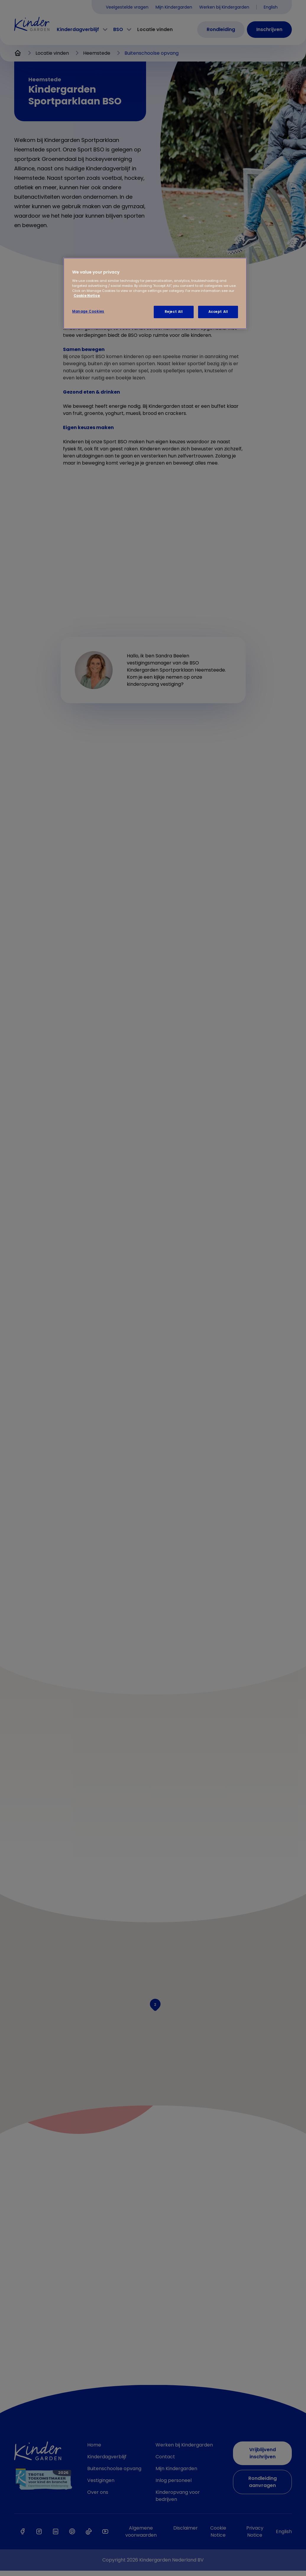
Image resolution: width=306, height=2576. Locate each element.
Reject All (174, 311)
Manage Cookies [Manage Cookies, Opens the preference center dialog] (88, 311)
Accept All (218, 311)
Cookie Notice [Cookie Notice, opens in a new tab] (87, 295)
